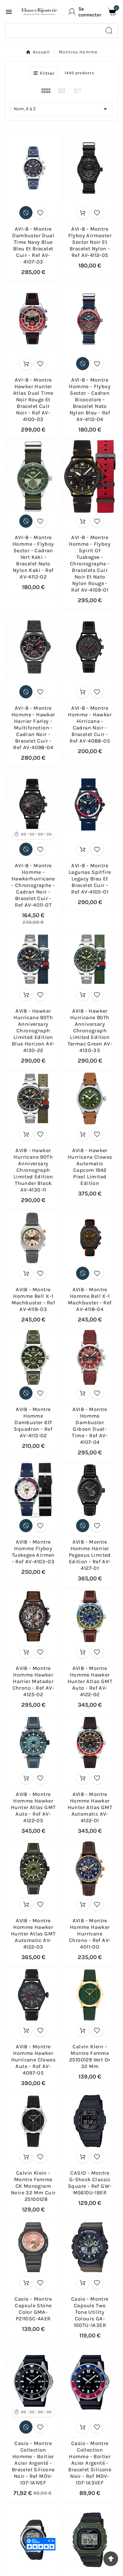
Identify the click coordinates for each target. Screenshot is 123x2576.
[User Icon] (86, 12)
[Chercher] (53, 30)
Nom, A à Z (61, 109)
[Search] (109, 30)
